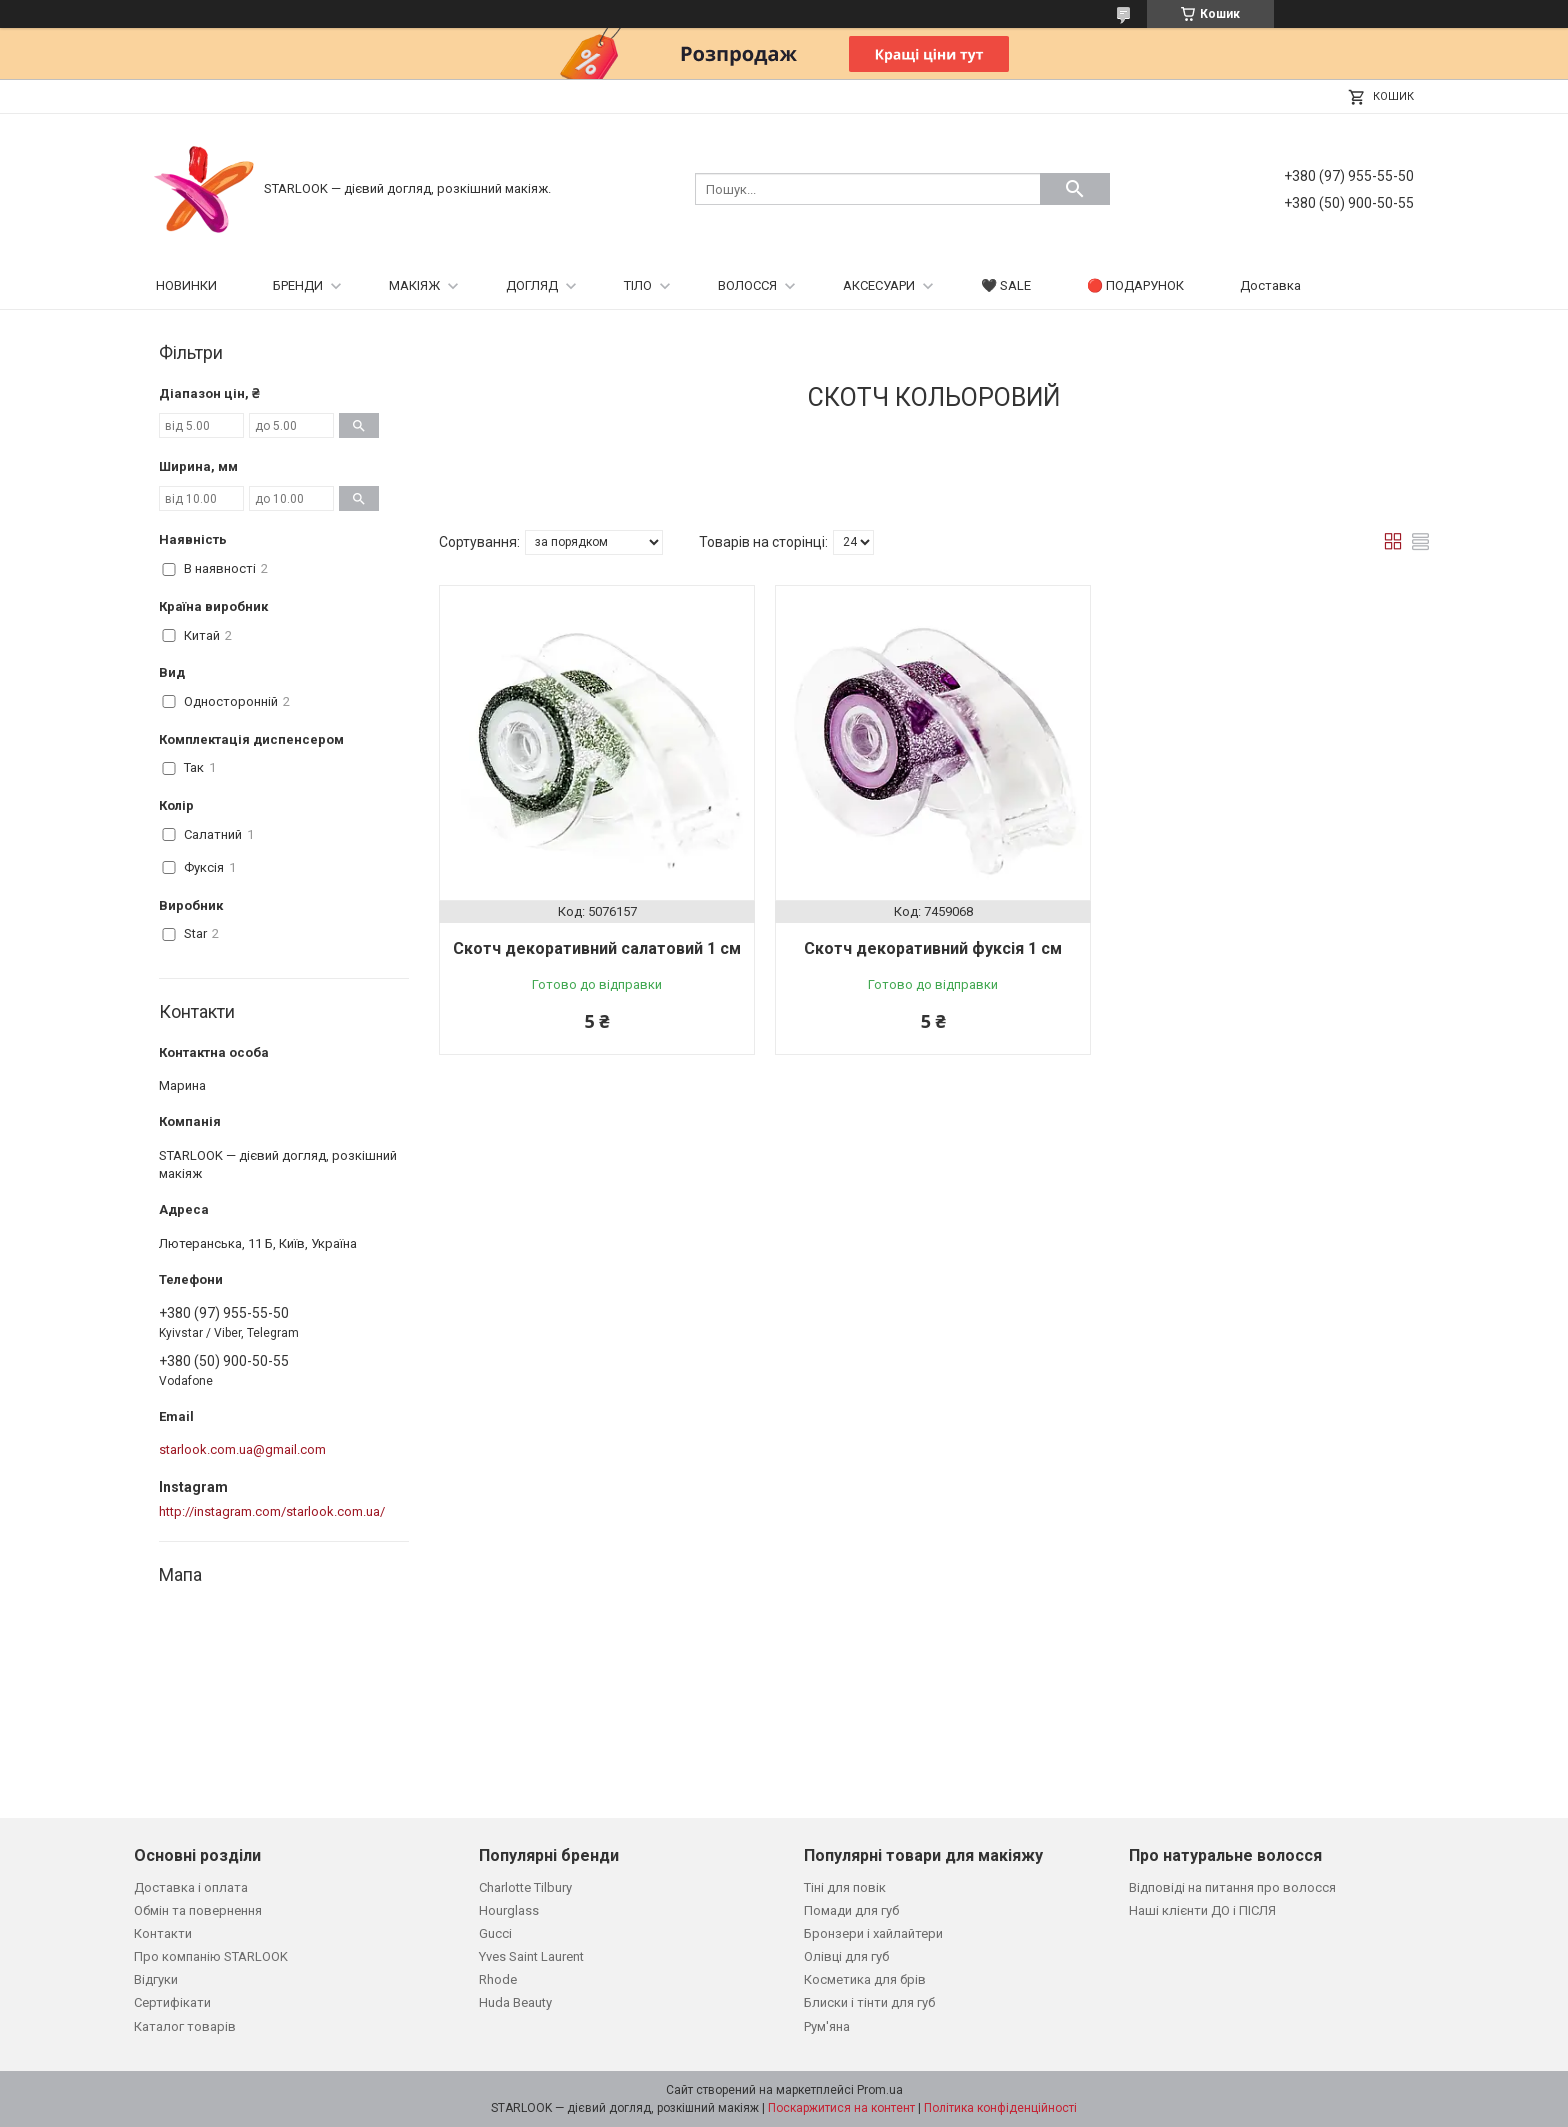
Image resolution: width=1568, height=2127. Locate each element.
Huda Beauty (515, 2002)
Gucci (495, 1933)
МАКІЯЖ (414, 285)
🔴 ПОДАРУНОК (1135, 285)
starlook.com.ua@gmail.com (242, 1449)
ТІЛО (638, 285)
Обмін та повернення (198, 1910)
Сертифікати (172, 2002)
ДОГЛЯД (532, 285)
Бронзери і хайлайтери (873, 1933)
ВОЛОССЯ (747, 285)
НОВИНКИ (186, 285)
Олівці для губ (846, 1956)
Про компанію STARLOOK (211, 1956)
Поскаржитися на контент (841, 2108)
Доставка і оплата (191, 1887)
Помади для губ (851, 1910)
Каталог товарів (185, 2026)
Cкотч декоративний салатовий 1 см (597, 948)
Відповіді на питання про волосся (1232, 1887)
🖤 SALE (1006, 285)
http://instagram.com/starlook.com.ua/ (272, 1511)
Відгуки (156, 1979)
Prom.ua (880, 2090)
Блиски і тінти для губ (869, 2002)
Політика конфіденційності (1000, 2108)
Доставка (1270, 285)
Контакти (163, 1933)
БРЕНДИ (298, 285)
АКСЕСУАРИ (879, 285)
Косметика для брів (865, 1979)
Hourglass (509, 1910)
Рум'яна (827, 2026)
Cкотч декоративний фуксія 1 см (933, 948)
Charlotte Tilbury (525, 1887)
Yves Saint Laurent (531, 1956)
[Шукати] (1075, 189)
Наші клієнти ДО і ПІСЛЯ (1202, 1910)
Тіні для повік (845, 1887)
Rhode (498, 1979)
